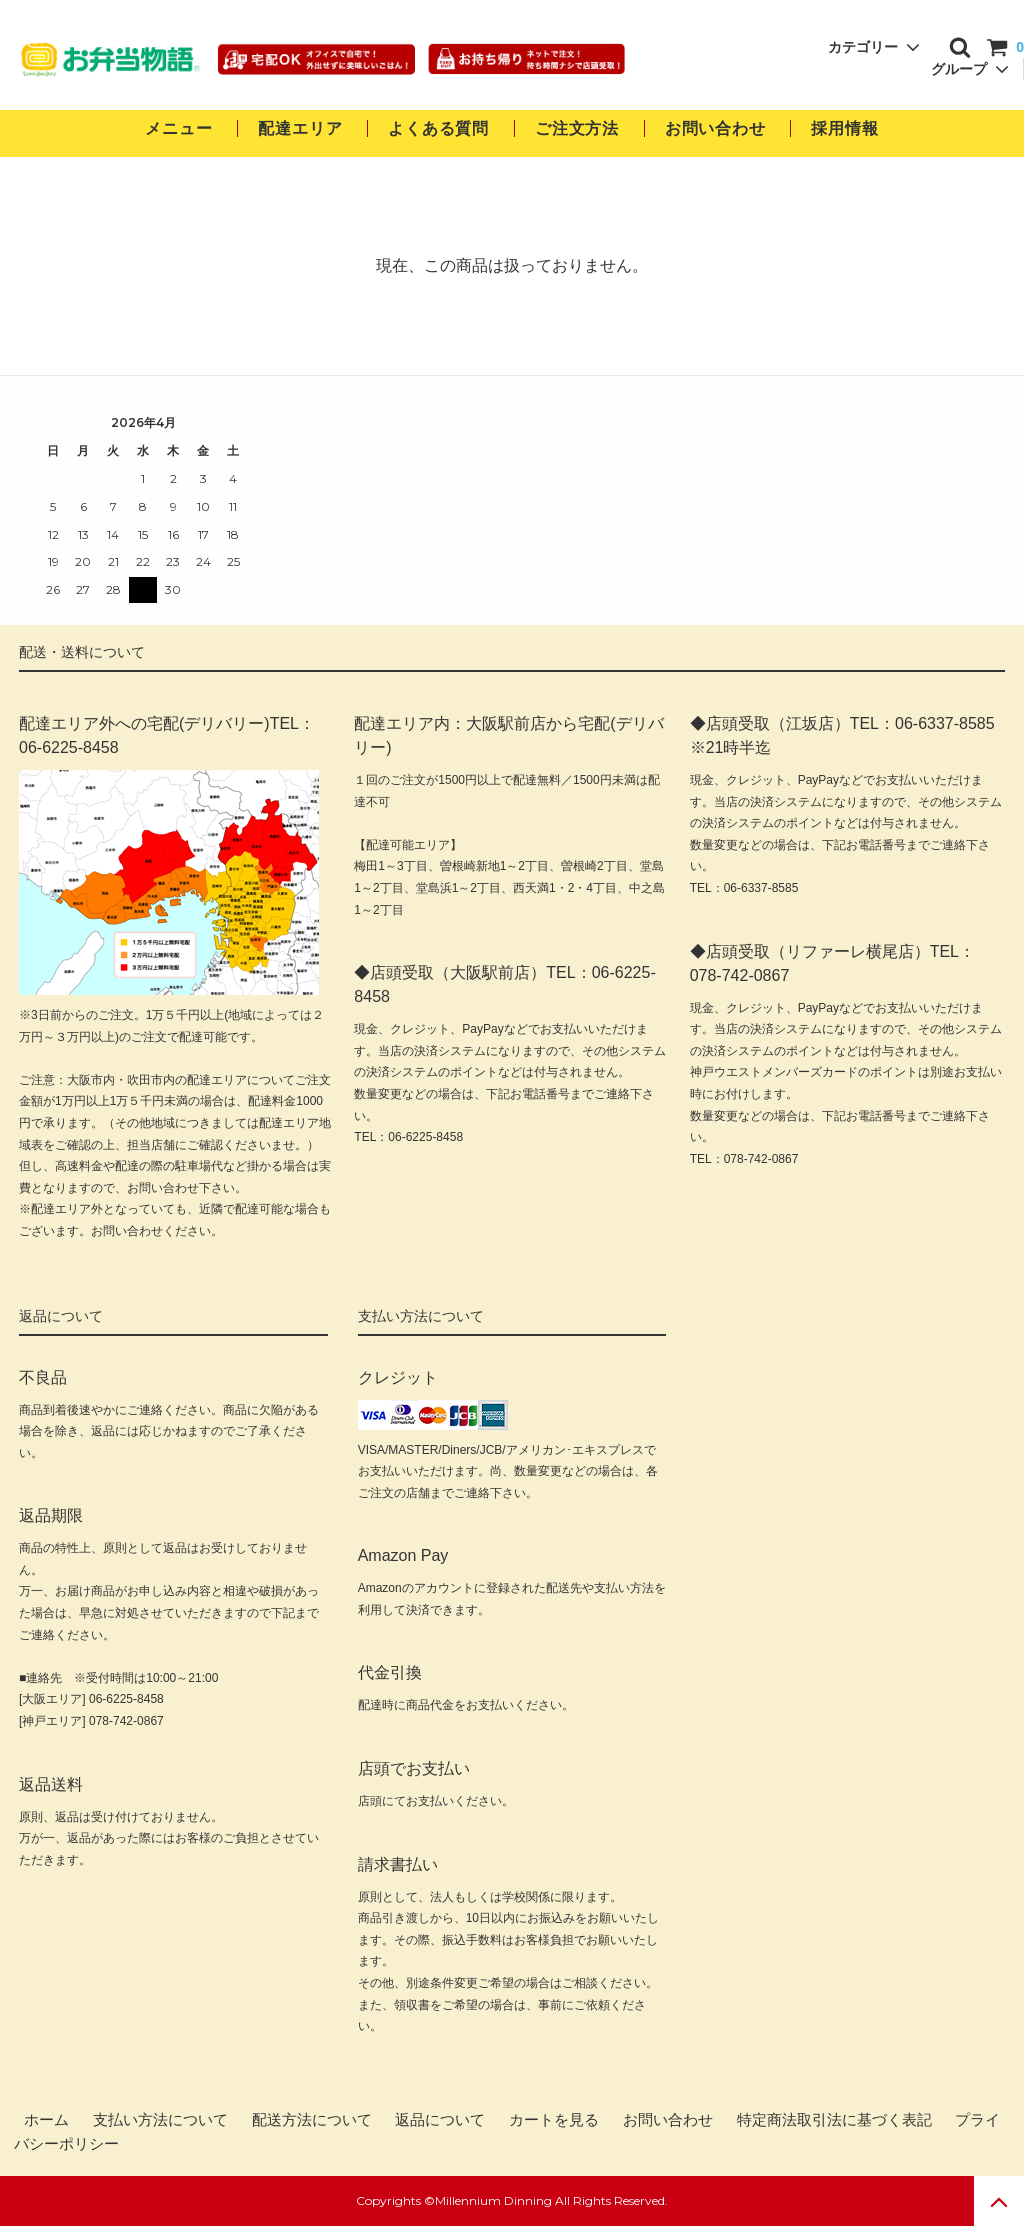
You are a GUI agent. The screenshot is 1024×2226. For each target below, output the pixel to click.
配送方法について (312, 2120)
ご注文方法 (577, 128)
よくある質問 (438, 128)
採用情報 (844, 128)
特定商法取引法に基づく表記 (834, 2120)
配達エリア (300, 128)
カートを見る (554, 2120)
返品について (440, 2120)
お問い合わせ (718, 128)
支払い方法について (160, 2120)
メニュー (178, 128)
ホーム (46, 2120)
